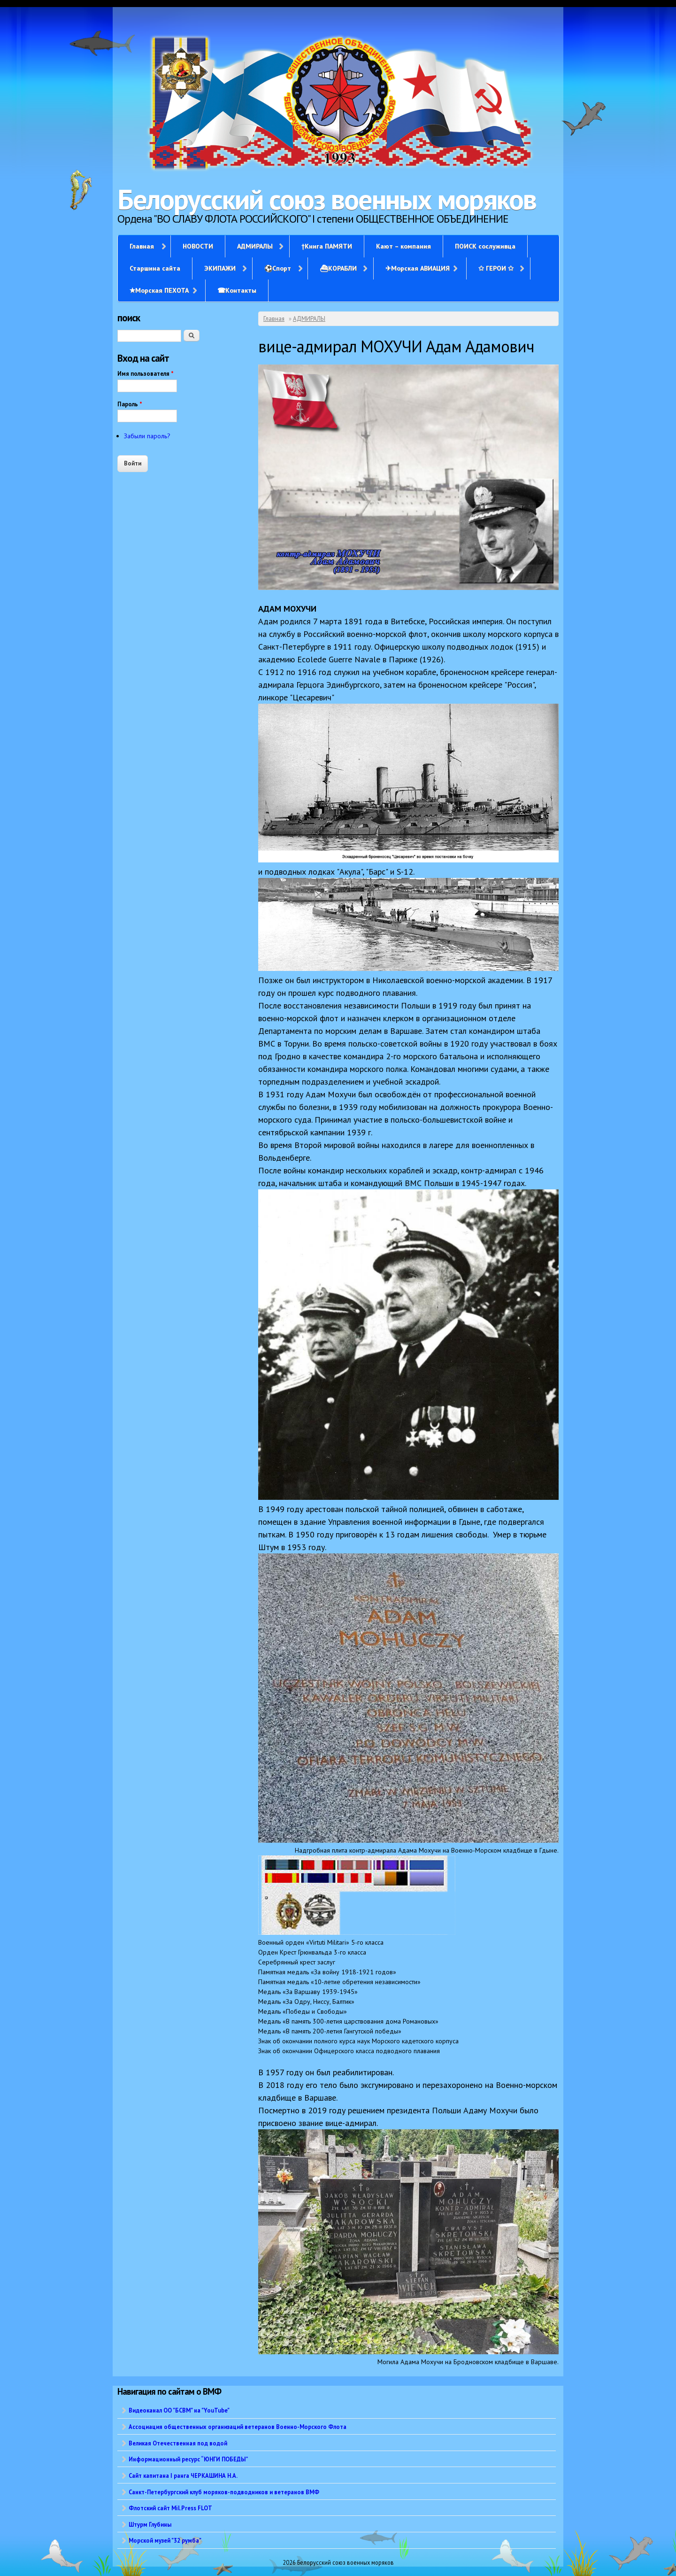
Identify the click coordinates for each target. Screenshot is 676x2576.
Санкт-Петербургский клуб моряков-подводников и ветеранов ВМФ (224, 2492)
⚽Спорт (277, 268)
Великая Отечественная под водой (178, 2443)
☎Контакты (236, 290)
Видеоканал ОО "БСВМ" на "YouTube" (179, 2410)
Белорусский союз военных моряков (326, 199)
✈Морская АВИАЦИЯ (417, 268)
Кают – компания (403, 246)
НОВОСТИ (198, 246)
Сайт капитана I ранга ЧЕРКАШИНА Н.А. (183, 2475)
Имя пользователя (145, 374)
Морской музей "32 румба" (165, 2540)
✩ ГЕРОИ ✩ (496, 268)
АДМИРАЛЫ (255, 246)
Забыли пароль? (147, 436)
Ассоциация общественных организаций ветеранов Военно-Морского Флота (237, 2426)
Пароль (129, 404)
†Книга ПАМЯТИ (326, 246)
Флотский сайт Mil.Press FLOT (170, 2508)
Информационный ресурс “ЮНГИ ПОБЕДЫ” (188, 2459)
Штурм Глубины (150, 2524)
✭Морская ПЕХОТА (159, 290)
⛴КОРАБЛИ (338, 268)
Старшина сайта (155, 268)
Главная (142, 246)
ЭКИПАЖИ (220, 268)
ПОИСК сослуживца (485, 246)
